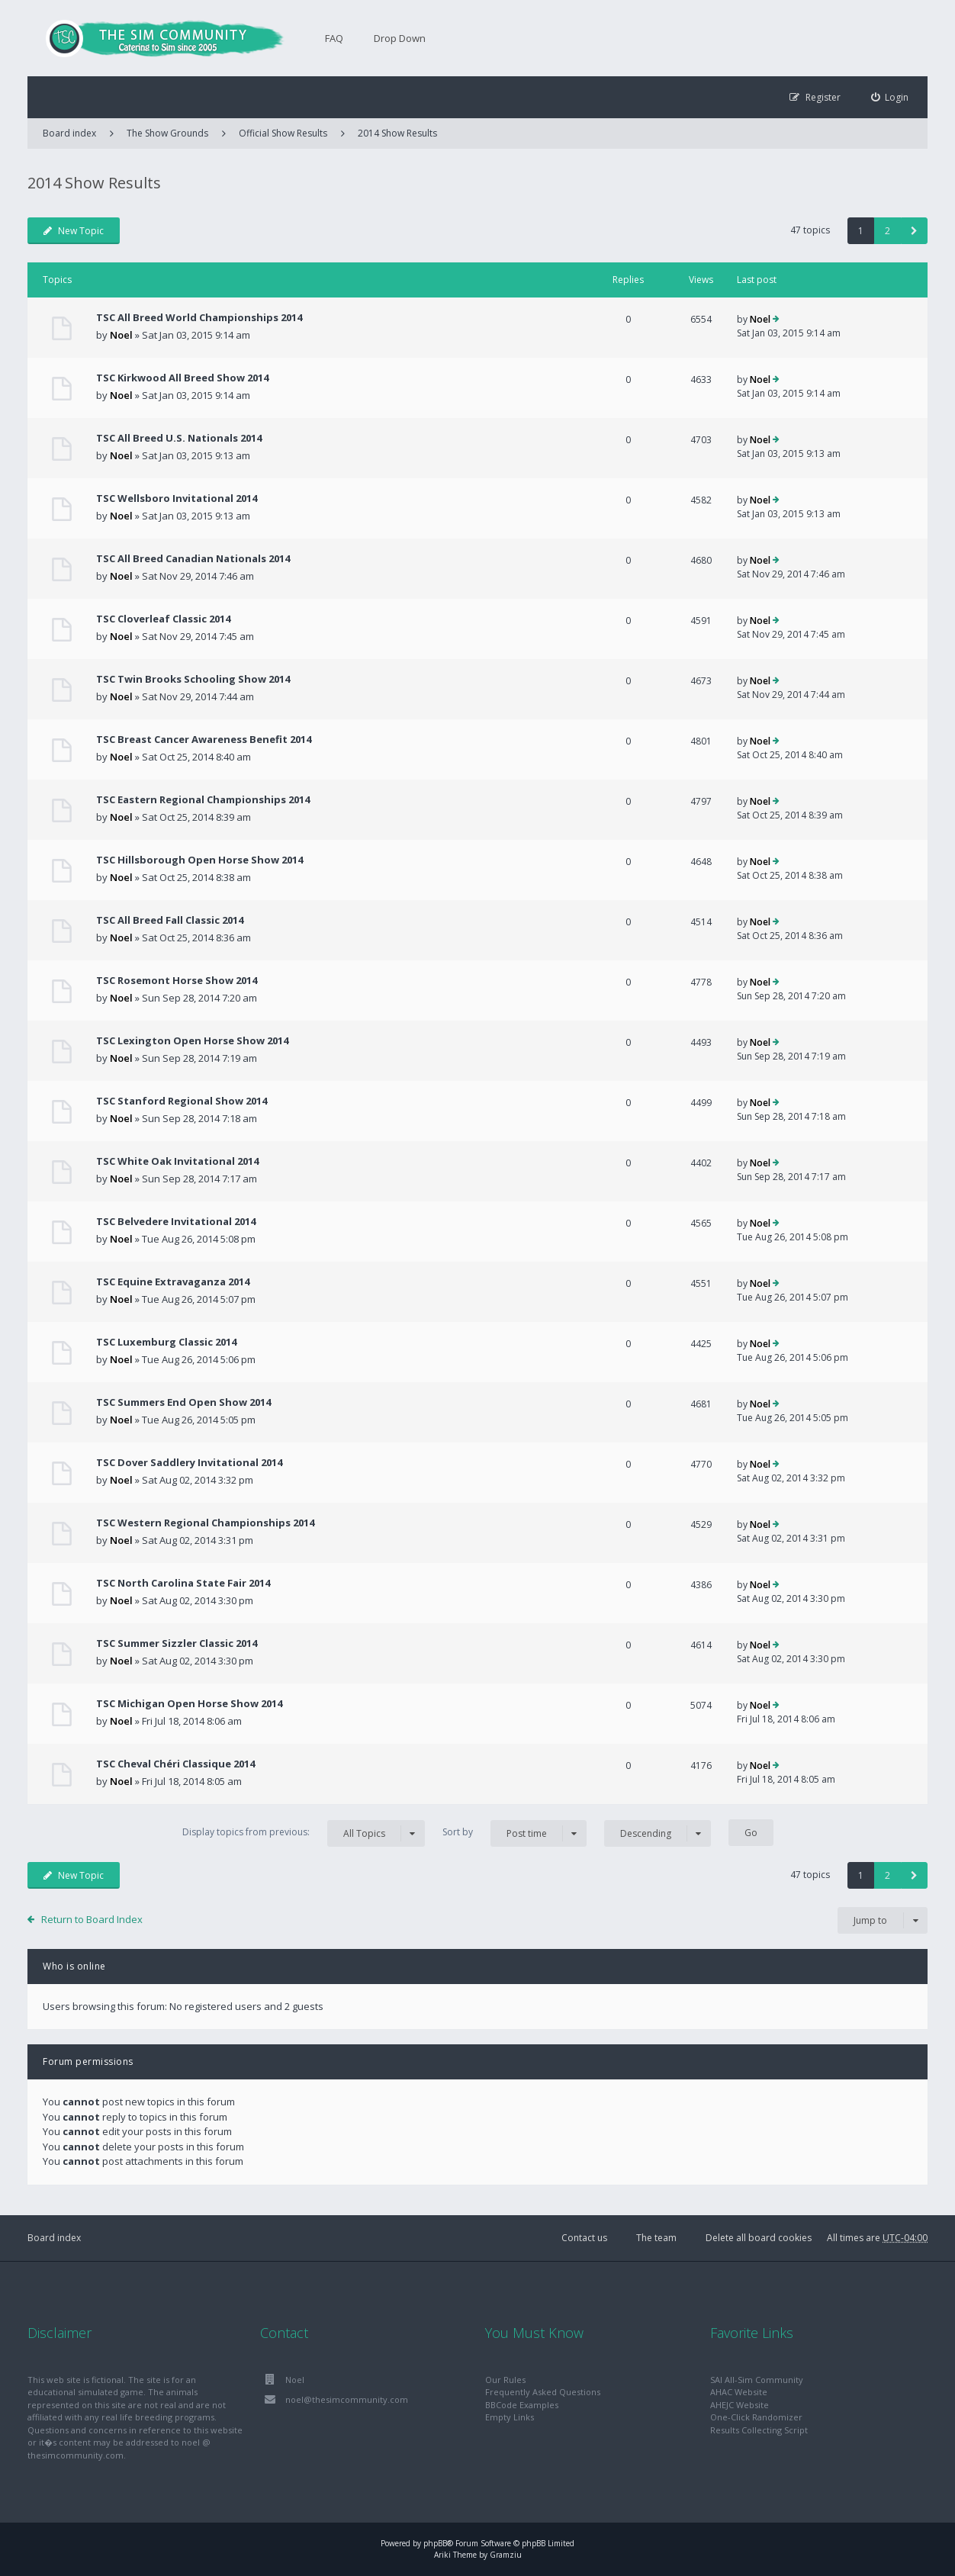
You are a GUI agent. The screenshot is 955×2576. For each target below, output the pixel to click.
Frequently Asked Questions (542, 2392)
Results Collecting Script (759, 2430)
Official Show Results (283, 133)
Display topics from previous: (303, 1833)
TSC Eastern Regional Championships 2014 (203, 799)
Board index (54, 2237)
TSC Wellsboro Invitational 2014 (176, 498)
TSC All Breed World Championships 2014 (199, 317)
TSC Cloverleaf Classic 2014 (163, 619)
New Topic (73, 230)
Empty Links (509, 2417)
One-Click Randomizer (756, 2417)
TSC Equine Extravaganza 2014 (172, 1281)
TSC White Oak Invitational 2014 (177, 1161)
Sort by (514, 1833)
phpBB (435, 2543)
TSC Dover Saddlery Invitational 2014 (189, 1462)
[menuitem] (890, 97)
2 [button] (887, 230)
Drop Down (400, 38)
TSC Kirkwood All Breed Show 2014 (182, 377)
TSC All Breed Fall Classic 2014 (169, 920)
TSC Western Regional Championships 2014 (205, 1522)
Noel (121, 335)
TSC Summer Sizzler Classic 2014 (176, 1643)
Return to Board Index (92, 1919)
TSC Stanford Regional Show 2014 (181, 1101)
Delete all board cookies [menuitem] (759, 2237)
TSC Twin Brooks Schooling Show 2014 (193, 679)
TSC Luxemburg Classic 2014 (166, 1342)
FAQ (334, 38)
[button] (914, 230)
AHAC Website (738, 2392)
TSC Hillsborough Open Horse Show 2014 (199, 860)
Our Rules (505, 2379)
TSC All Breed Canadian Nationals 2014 (193, 558)
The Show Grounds (167, 133)
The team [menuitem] (656, 2237)
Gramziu (506, 2554)
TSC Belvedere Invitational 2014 (176, 1221)
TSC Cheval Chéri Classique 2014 (175, 1763)
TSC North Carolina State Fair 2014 (183, 1583)
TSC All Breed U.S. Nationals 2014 (179, 438)
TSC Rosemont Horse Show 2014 (176, 980)
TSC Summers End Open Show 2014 (183, 1402)
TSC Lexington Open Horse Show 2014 (192, 1040)
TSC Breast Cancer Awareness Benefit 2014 (203, 739)
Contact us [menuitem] (584, 2237)
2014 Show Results (397, 133)
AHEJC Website (739, 2404)
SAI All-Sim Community (756, 2379)
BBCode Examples (521, 2404)
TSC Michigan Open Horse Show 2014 (189, 1703)
